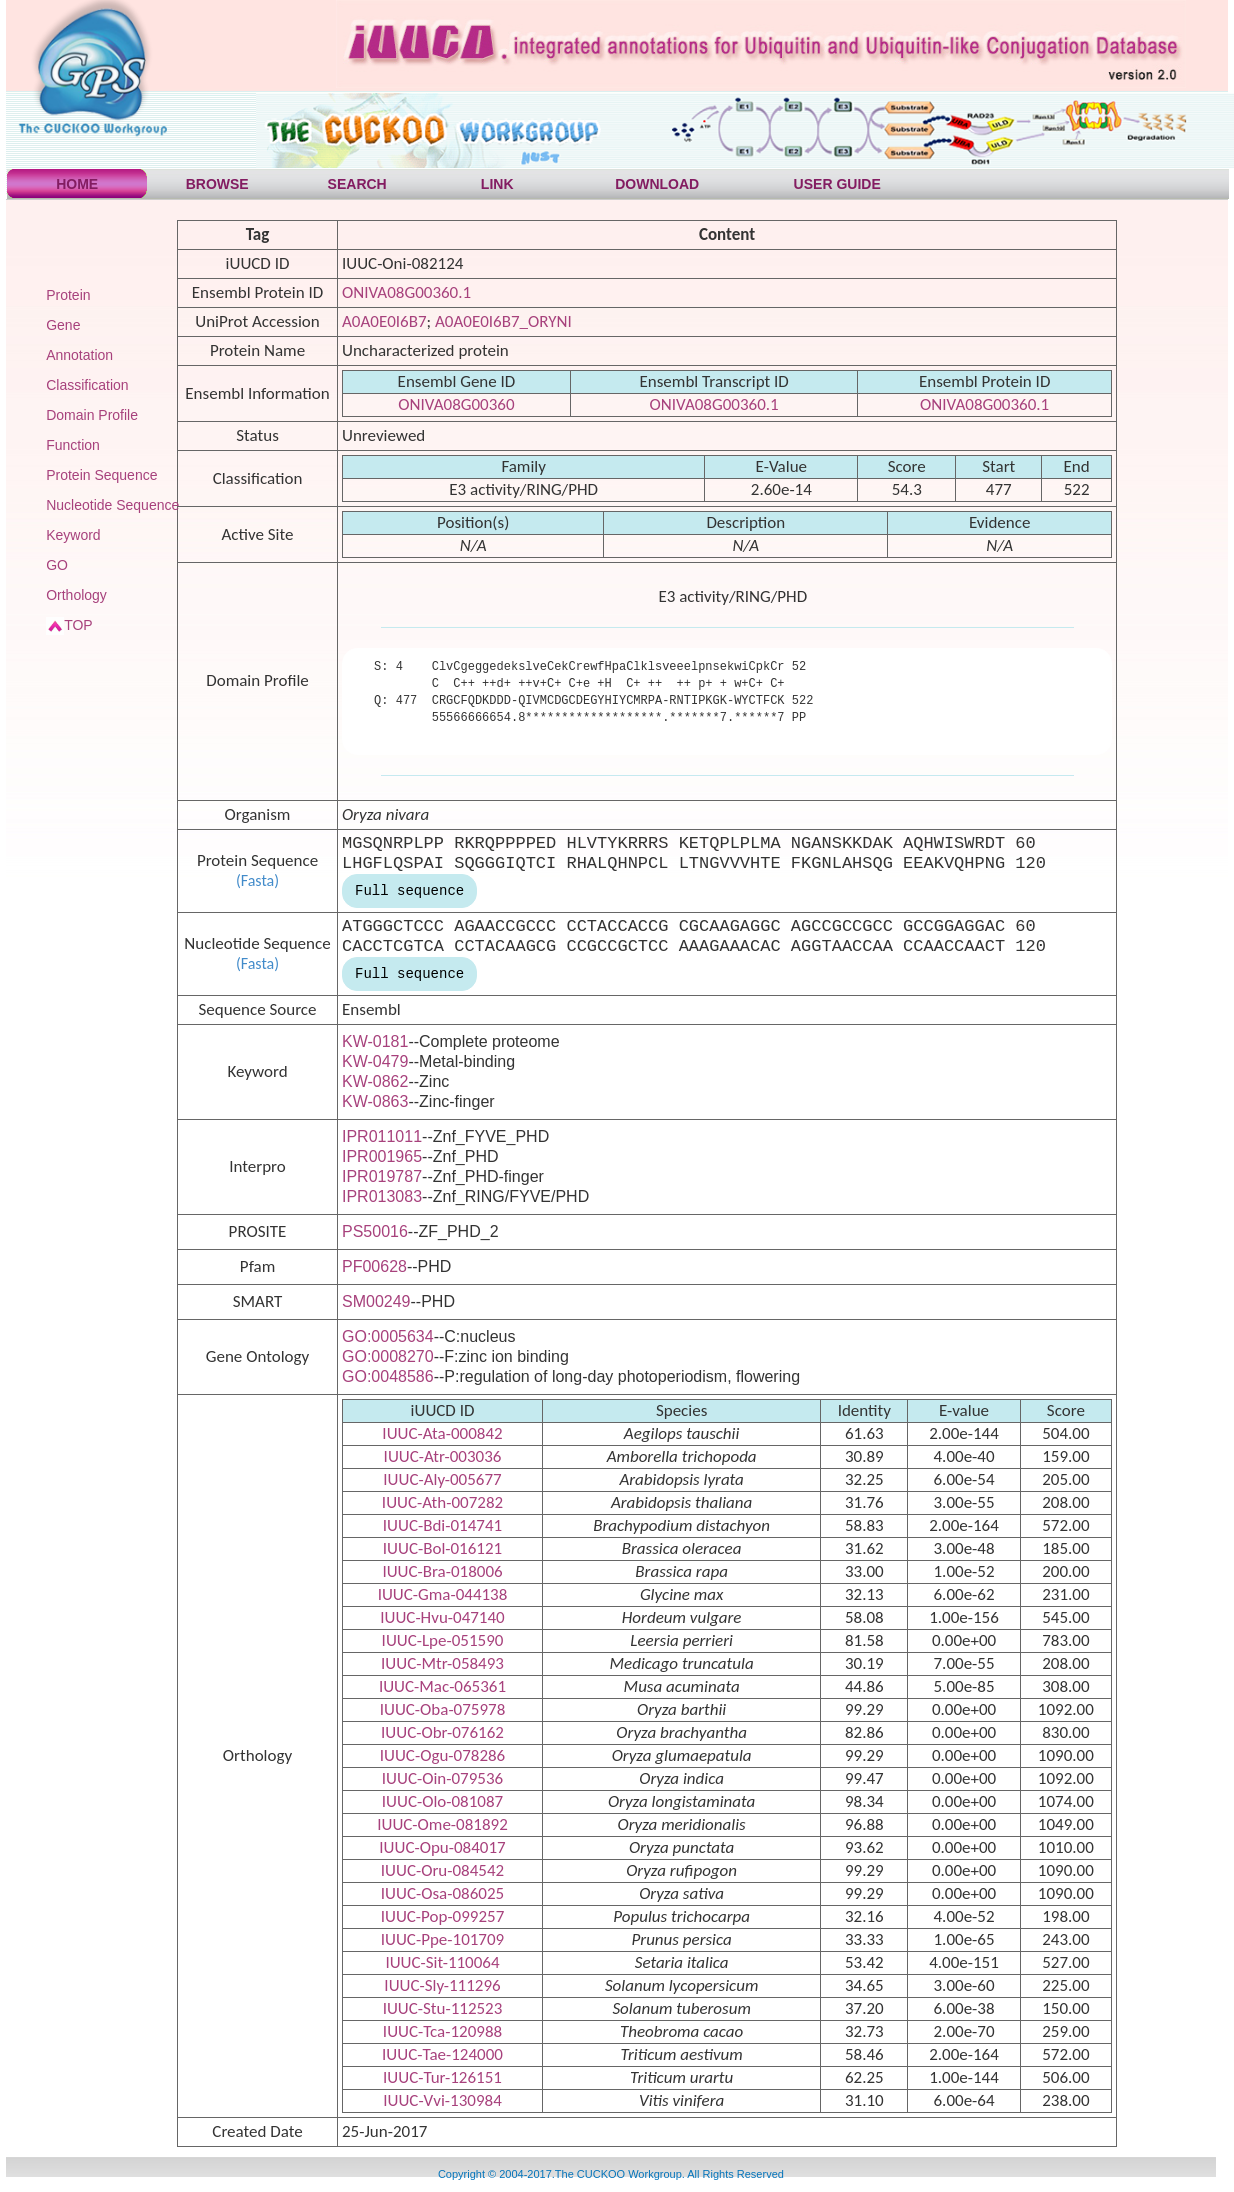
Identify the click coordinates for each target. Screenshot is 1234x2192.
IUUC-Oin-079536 (442, 1778)
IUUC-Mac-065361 (442, 1686)
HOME (77, 184)
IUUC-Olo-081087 (442, 1801)
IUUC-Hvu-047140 (442, 1617)
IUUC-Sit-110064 (442, 1962)
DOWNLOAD (657, 184)
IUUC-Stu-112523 (443, 2008)
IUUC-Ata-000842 (442, 1433)
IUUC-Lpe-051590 (443, 1640)
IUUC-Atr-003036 (443, 1456)
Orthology (76, 595)
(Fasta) (257, 880)
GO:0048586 (388, 1376)
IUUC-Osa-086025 (442, 1893)
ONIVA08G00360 (456, 404)
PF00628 (374, 1266)
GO (57, 565)
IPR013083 (382, 1196)
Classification (87, 385)
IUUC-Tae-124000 (442, 2054)
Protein (68, 295)
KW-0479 (375, 1061)
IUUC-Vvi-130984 (442, 2100)
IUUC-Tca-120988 (442, 2031)
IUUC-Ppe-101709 (442, 1939)
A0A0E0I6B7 (384, 321)
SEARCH (357, 184)
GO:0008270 (388, 1356)
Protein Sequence (101, 475)
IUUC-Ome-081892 (442, 1824)
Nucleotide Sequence (112, 505)
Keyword (73, 535)
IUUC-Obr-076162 (442, 1732)
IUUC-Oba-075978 (443, 1709)
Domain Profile (92, 415)
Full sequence (409, 891)
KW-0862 (375, 1081)
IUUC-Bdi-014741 (442, 1525)
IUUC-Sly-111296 (442, 1985)
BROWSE (217, 184)
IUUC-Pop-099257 (443, 1916)
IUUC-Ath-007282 (442, 1502)
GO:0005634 (388, 1336)
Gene (63, 325)
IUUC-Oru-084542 (442, 1870)
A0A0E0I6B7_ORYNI (503, 321)
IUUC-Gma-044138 (443, 1594)
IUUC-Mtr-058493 (442, 1663)
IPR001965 (382, 1156)
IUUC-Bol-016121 (442, 1548)
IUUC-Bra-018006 (442, 1571)
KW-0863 (375, 1101)
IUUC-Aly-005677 (442, 1479)
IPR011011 (382, 1136)
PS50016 (375, 1231)
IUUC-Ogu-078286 (442, 1755)
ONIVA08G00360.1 (406, 292)
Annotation (79, 355)
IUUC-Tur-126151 (442, 2077)
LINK (497, 184)
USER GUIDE (837, 184)
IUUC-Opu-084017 (442, 1847)
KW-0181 (375, 1041)
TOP (78, 625)
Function (73, 445)
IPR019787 (382, 1176)
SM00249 (376, 1301)
